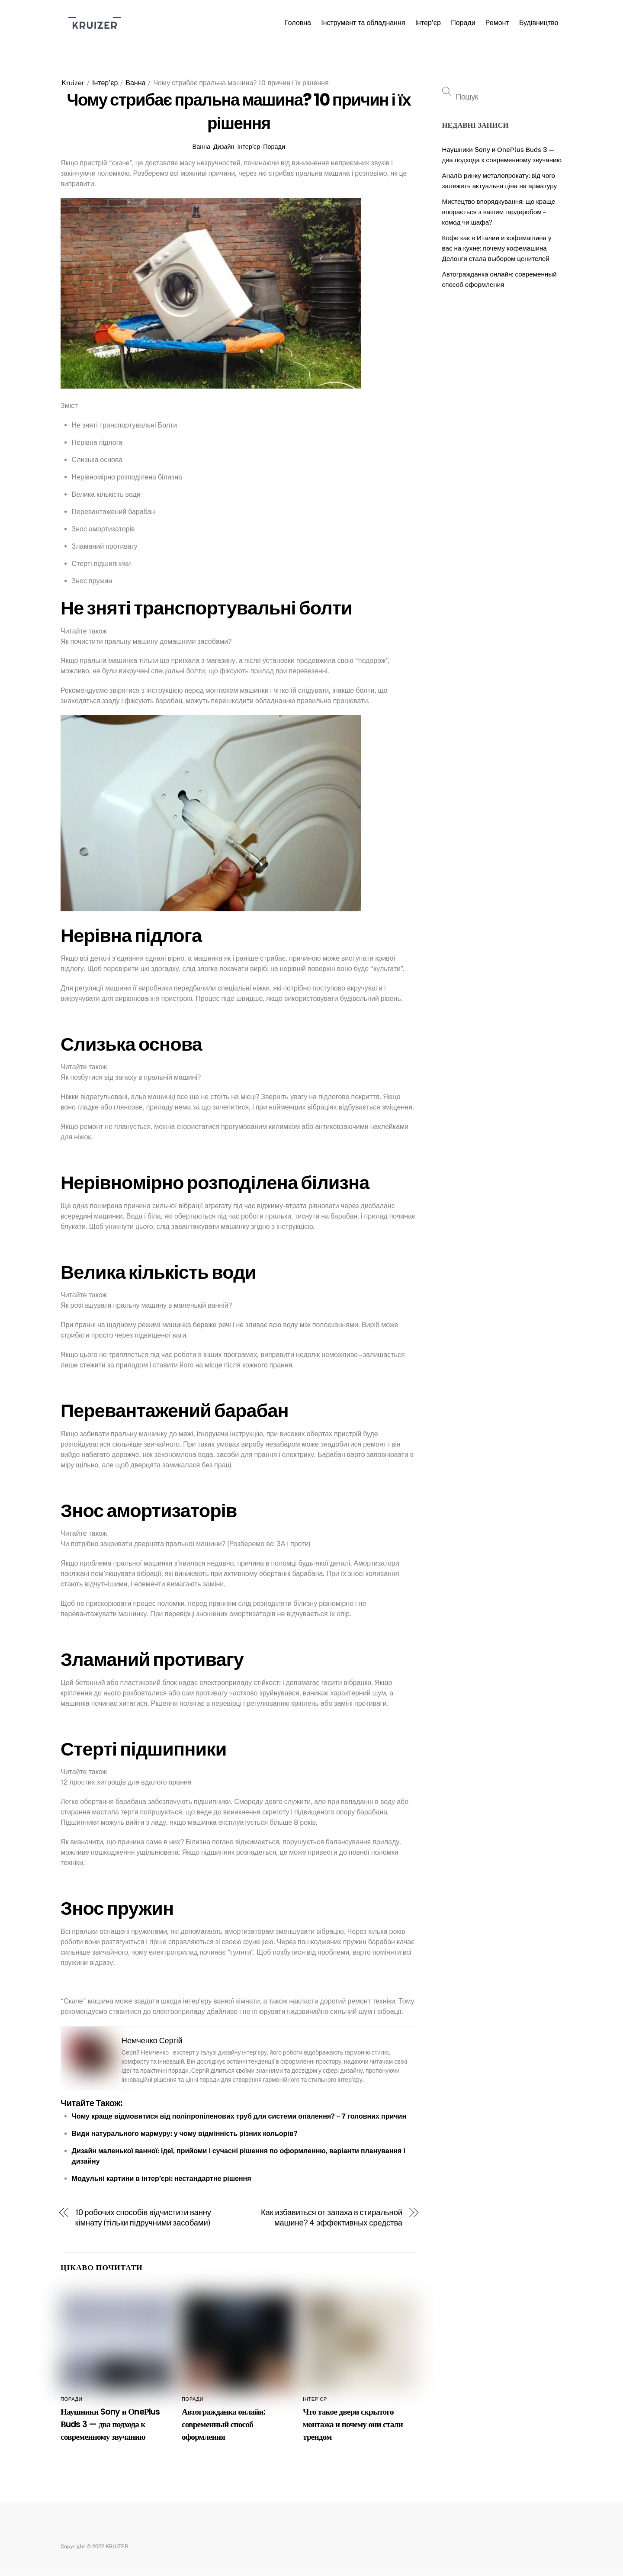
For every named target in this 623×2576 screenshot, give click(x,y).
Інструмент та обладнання (363, 23)
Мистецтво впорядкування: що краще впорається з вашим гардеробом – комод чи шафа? (499, 212)
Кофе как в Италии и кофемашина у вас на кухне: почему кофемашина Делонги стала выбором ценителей (497, 248)
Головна (298, 23)
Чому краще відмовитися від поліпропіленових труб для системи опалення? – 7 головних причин (239, 2116)
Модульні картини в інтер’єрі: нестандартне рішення (161, 2178)
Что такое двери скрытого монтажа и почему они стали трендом (353, 2424)
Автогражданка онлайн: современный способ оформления (223, 2424)
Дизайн (223, 146)
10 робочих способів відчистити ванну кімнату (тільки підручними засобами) (143, 2217)
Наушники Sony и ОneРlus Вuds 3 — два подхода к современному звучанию (110, 2424)
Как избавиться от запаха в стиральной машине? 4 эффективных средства (331, 2217)
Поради (463, 23)
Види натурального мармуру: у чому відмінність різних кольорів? (185, 2133)
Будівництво (539, 23)
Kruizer (72, 83)
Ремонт (497, 23)
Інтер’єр (428, 23)
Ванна (135, 83)
